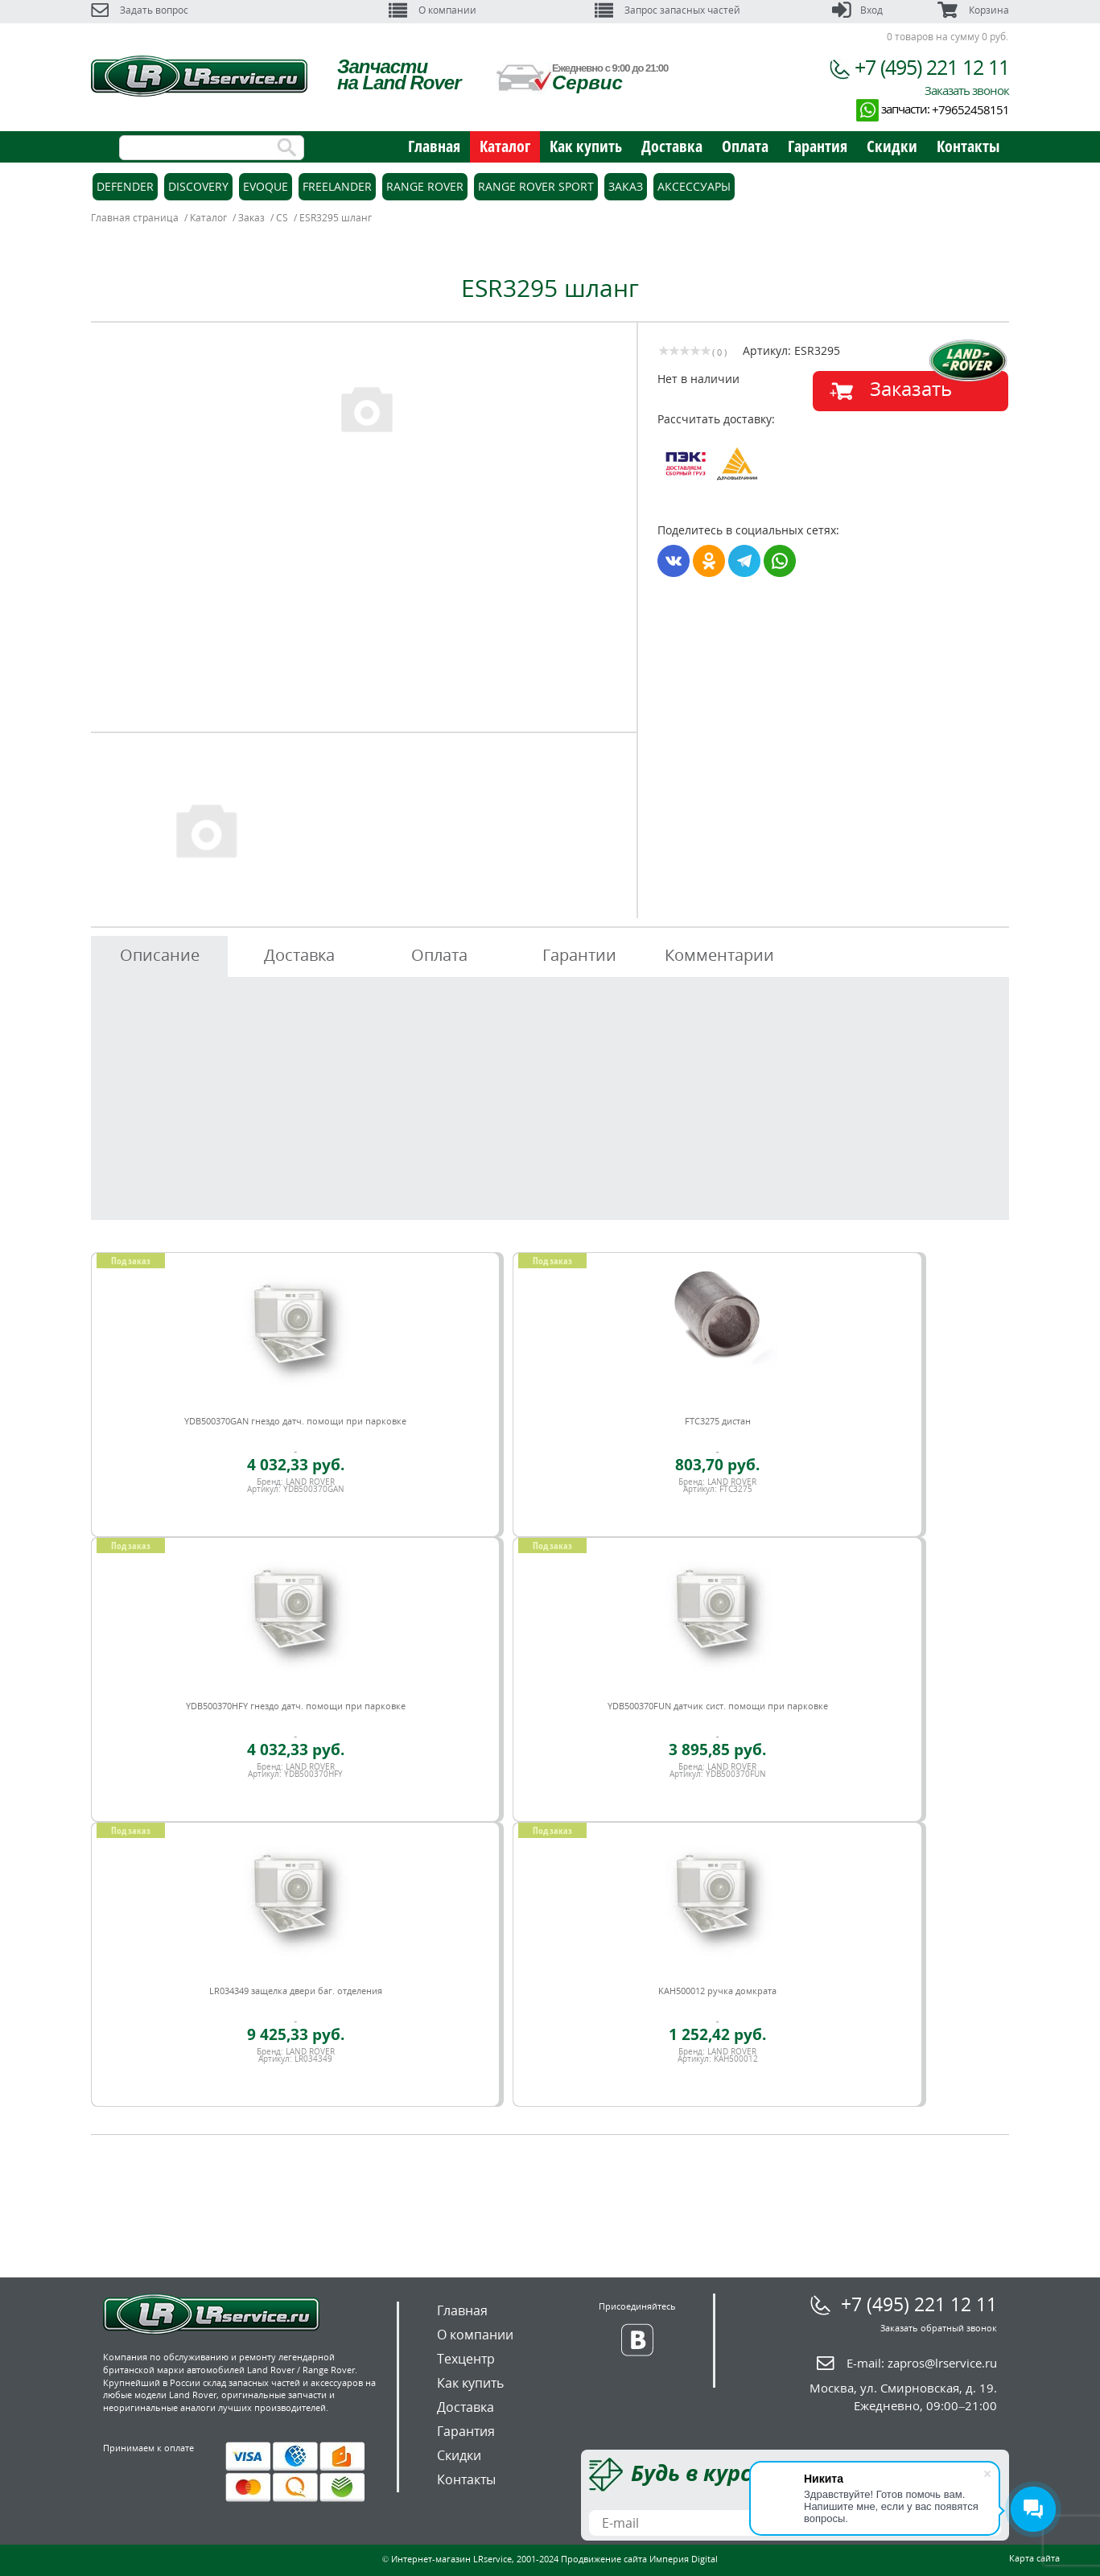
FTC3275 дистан (718, 1421)
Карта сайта (1034, 2558)
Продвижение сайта (604, 2559)
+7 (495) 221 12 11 (932, 66)
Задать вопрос (139, 10)
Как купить (586, 146)
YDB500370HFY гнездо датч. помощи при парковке (296, 1706)
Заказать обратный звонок (938, 2328)
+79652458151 (970, 109)
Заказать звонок (967, 90)
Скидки (892, 146)
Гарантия (817, 146)
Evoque (265, 186)
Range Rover (424, 186)
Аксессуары (694, 186)
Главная (434, 146)
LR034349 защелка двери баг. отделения (295, 1991)
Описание (160, 955)
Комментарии (719, 955)
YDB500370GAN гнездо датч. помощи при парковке (295, 1421)
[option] (366, 408)
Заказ (625, 186)
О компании (432, 10)
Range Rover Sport (536, 186)
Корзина (973, 10)
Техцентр (466, 2359)
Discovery (198, 186)
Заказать (911, 388)
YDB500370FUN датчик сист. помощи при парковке (718, 1706)
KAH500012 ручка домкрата (717, 1991)
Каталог (505, 146)
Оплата (745, 146)
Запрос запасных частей (667, 10)
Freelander (337, 186)
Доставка (671, 146)
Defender (125, 186)
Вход (857, 10)
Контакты (968, 146)
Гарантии (579, 955)
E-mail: (922, 2363)
